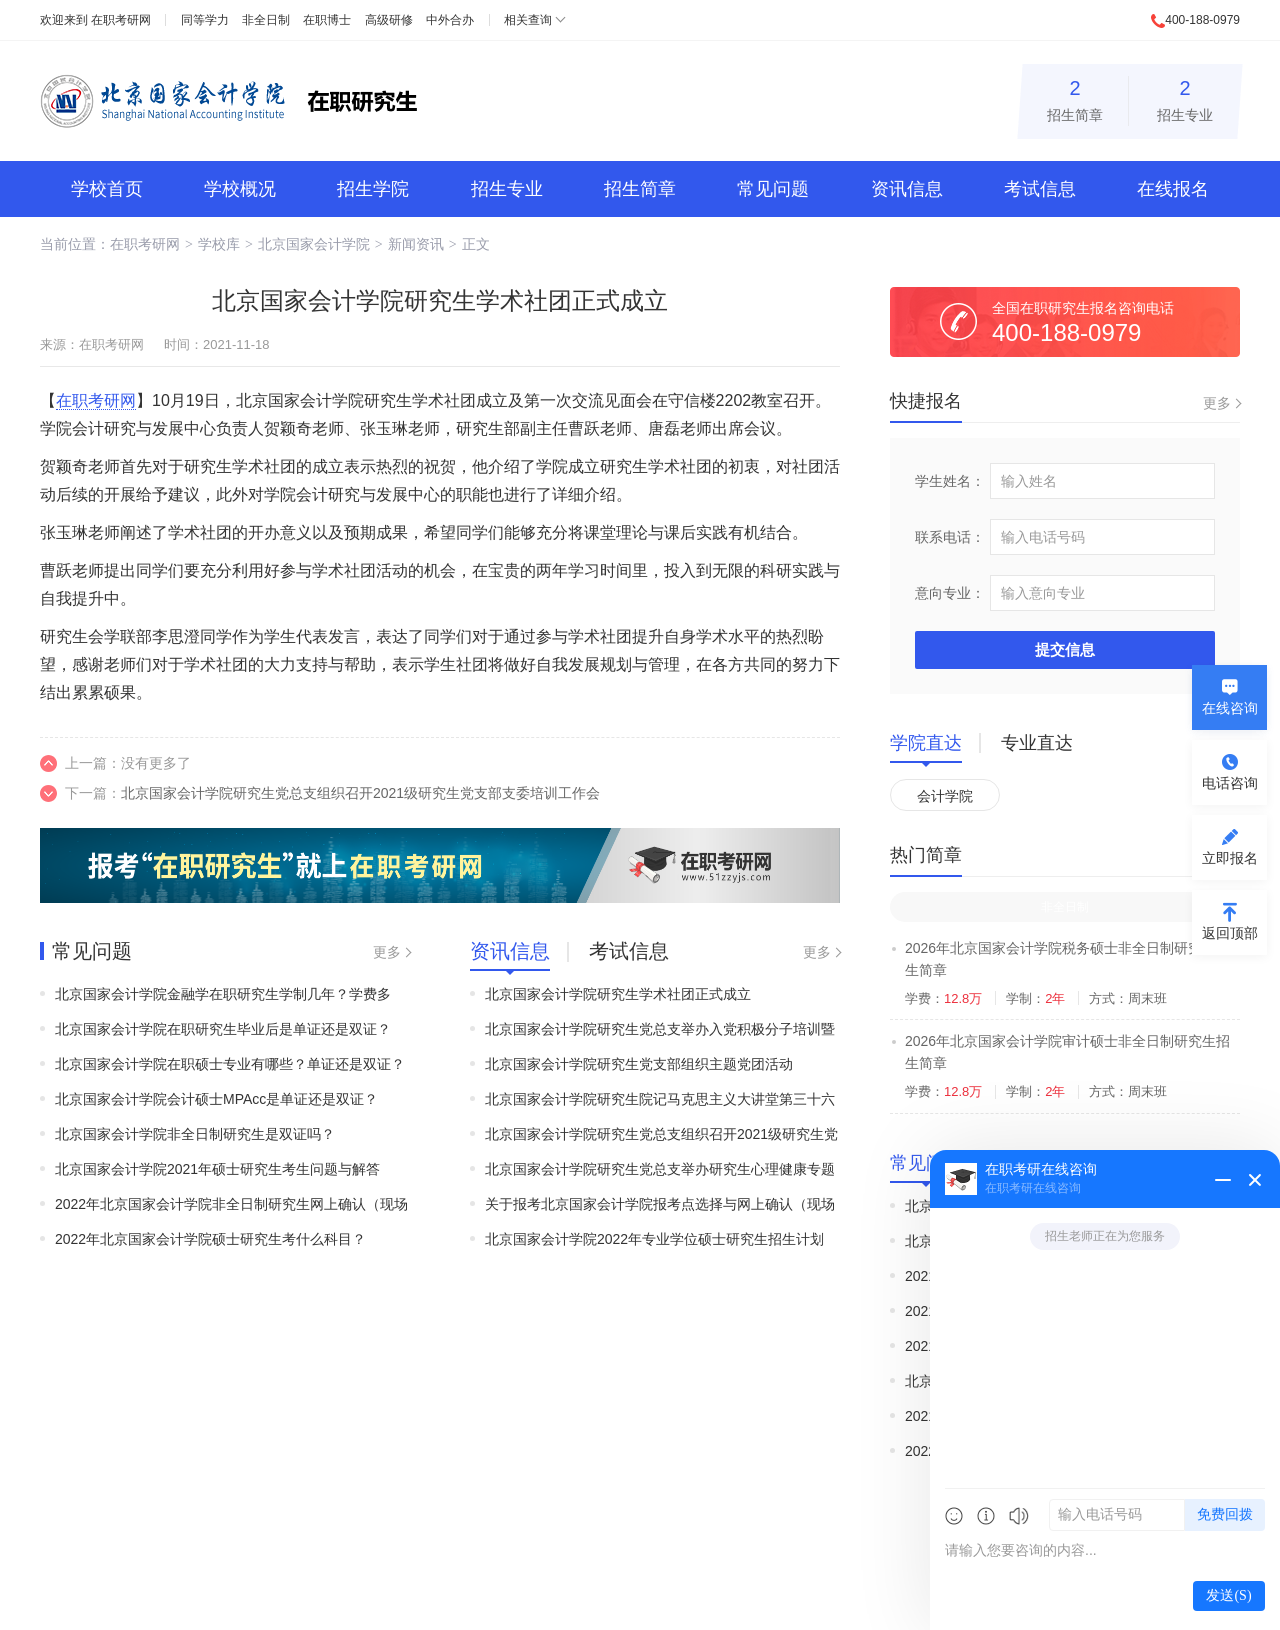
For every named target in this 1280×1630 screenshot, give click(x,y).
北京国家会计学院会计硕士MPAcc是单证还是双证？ (216, 1099)
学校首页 (107, 189)
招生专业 (1185, 97)
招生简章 (1075, 97)
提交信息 (1065, 649)
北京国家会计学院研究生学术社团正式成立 (618, 994)
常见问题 (773, 189)
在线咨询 (1230, 708)
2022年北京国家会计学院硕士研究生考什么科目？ (210, 1239)
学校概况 (240, 189)
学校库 (219, 244)
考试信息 (1040, 189)
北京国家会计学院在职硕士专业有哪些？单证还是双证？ (230, 1064)
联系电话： (950, 537)
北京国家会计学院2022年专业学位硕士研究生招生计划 (654, 1239)
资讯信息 (907, 189)
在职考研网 (121, 20)
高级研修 (389, 20)
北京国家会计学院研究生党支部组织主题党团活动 (639, 1064)
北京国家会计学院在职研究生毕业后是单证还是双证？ (223, 1029)
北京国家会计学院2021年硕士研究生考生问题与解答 (217, 1169)
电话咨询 (1230, 783)
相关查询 (528, 20)
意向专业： (950, 593)
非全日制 (266, 20)
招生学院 (373, 189)
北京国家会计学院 (314, 244)
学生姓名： (950, 481)
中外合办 (450, 20)
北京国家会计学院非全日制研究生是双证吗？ (195, 1134)
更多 (387, 952)
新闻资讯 (416, 244)
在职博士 (327, 20)
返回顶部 (1230, 933)
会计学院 (945, 796)
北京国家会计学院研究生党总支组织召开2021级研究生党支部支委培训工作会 (360, 793)
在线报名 (1173, 189)
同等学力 (205, 20)
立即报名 (1230, 858)
